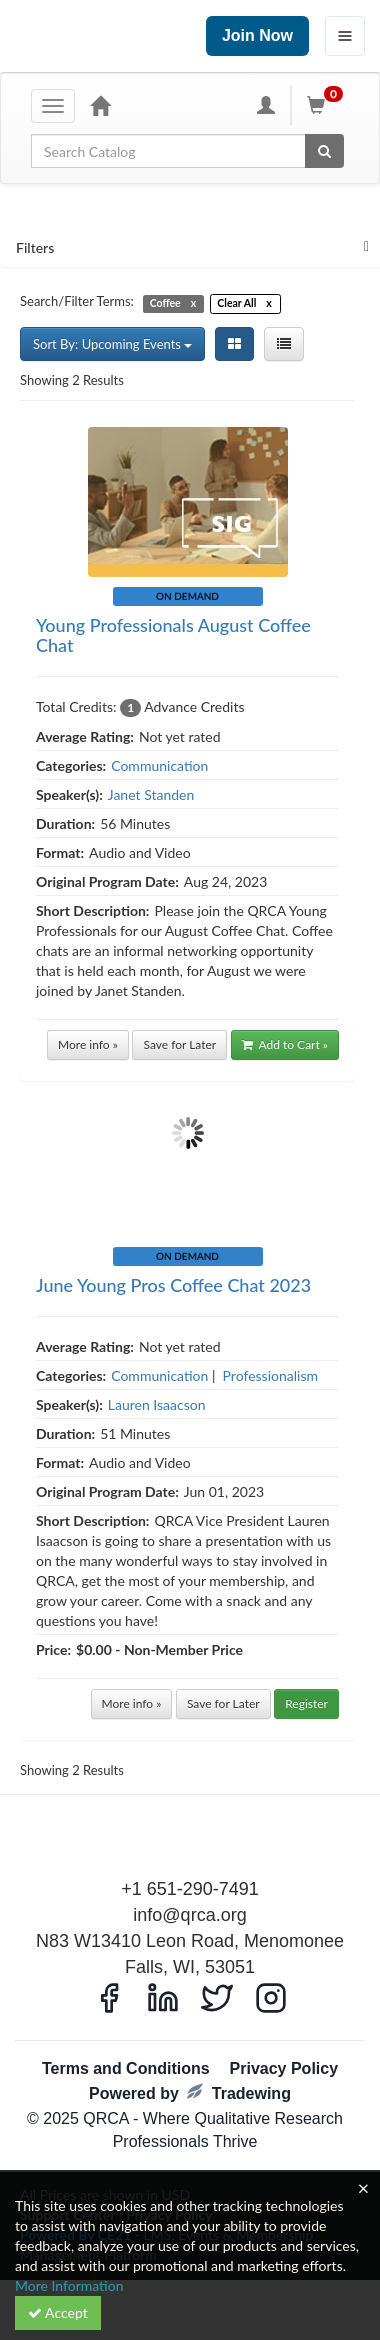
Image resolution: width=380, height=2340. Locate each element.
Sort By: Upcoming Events (112, 344)
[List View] (284, 344)
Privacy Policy (284, 2068)
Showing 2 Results (72, 380)
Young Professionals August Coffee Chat (173, 635)
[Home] (100, 105)
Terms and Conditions (126, 2068)
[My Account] (266, 105)
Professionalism (270, 1375)
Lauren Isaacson (157, 1404)
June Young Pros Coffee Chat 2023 (173, 1285)
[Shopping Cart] (328, 105)
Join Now (257, 35)
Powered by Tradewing (190, 2092)
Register (306, 1703)
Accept (58, 2312)
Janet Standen (151, 794)
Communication (159, 765)
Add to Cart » (285, 1044)
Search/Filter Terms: (77, 301)
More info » (88, 1044)
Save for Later (179, 1044)
